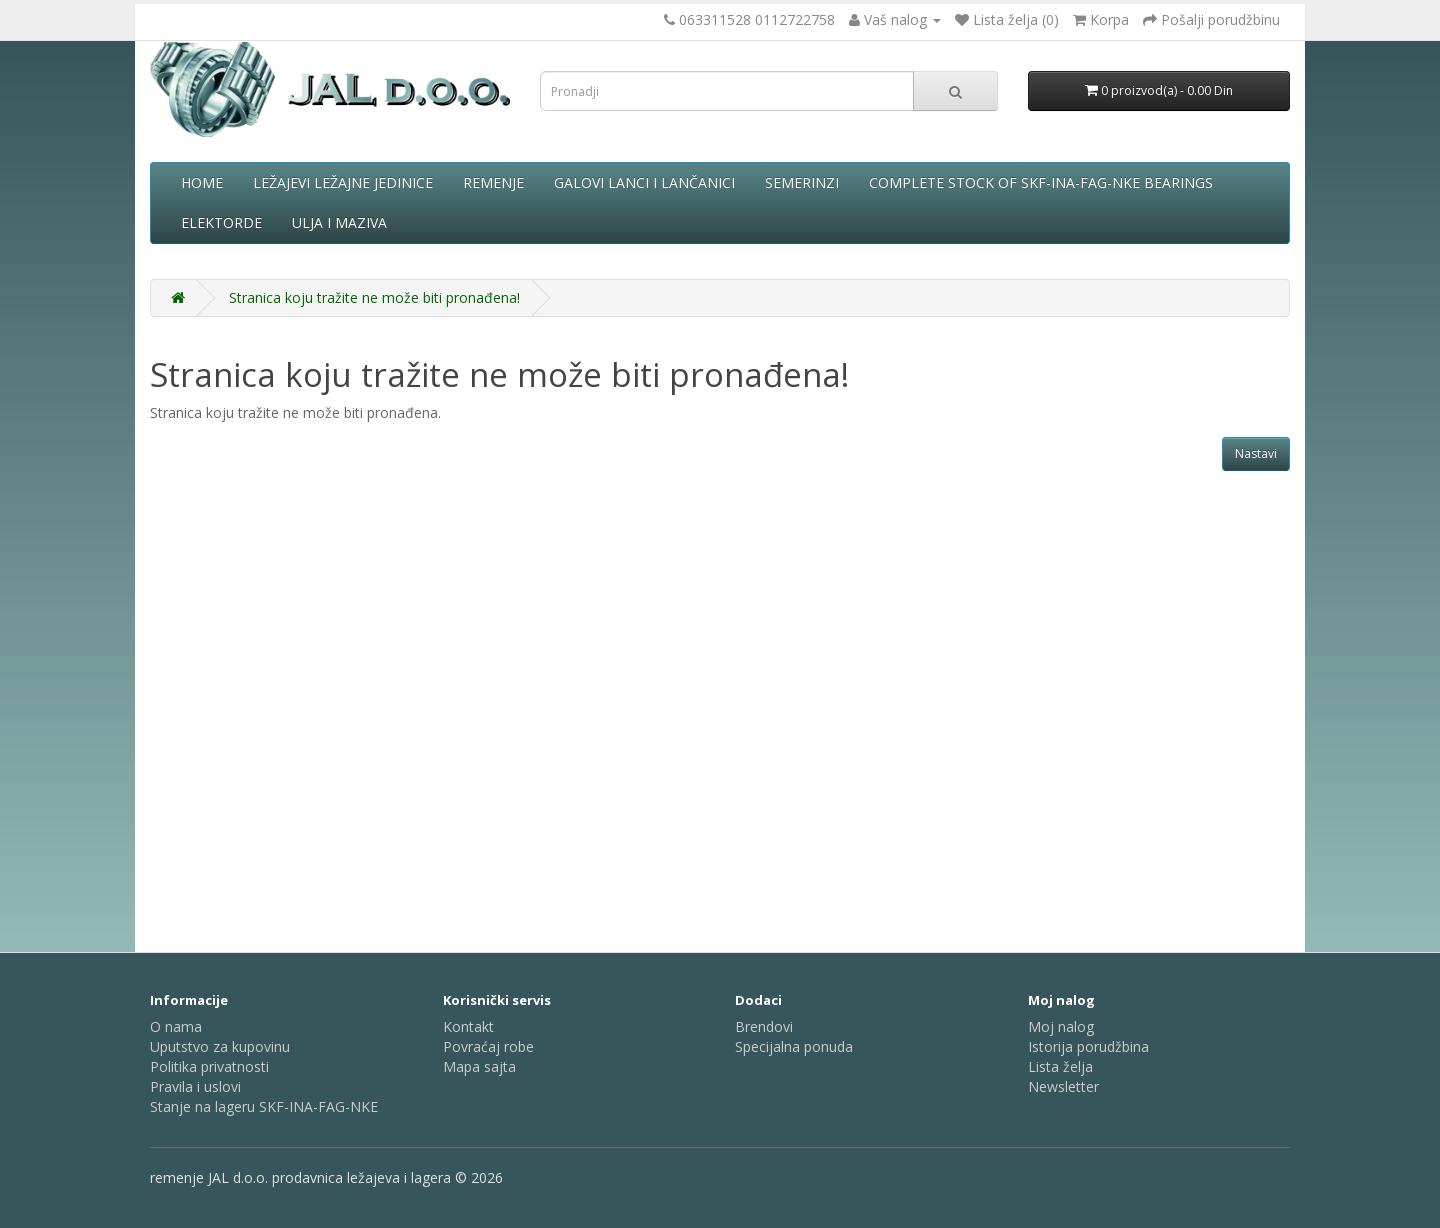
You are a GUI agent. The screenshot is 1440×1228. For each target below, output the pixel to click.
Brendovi (764, 1026)
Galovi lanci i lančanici (644, 182)
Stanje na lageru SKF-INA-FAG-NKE (264, 1106)
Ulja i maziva (339, 222)
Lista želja (1060, 1066)
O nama (176, 1026)
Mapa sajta (479, 1066)
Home (202, 182)
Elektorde (221, 222)
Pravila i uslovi (195, 1086)
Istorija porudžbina (1088, 1046)
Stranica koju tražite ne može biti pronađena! (374, 297)
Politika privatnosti (209, 1066)
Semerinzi (802, 182)
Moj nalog (1061, 1026)
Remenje (493, 182)
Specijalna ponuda (794, 1046)
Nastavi (1256, 453)
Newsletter (1063, 1086)
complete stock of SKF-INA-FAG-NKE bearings (1041, 182)
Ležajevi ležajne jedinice (343, 182)
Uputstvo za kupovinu (220, 1046)
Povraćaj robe (488, 1046)
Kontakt (468, 1026)
